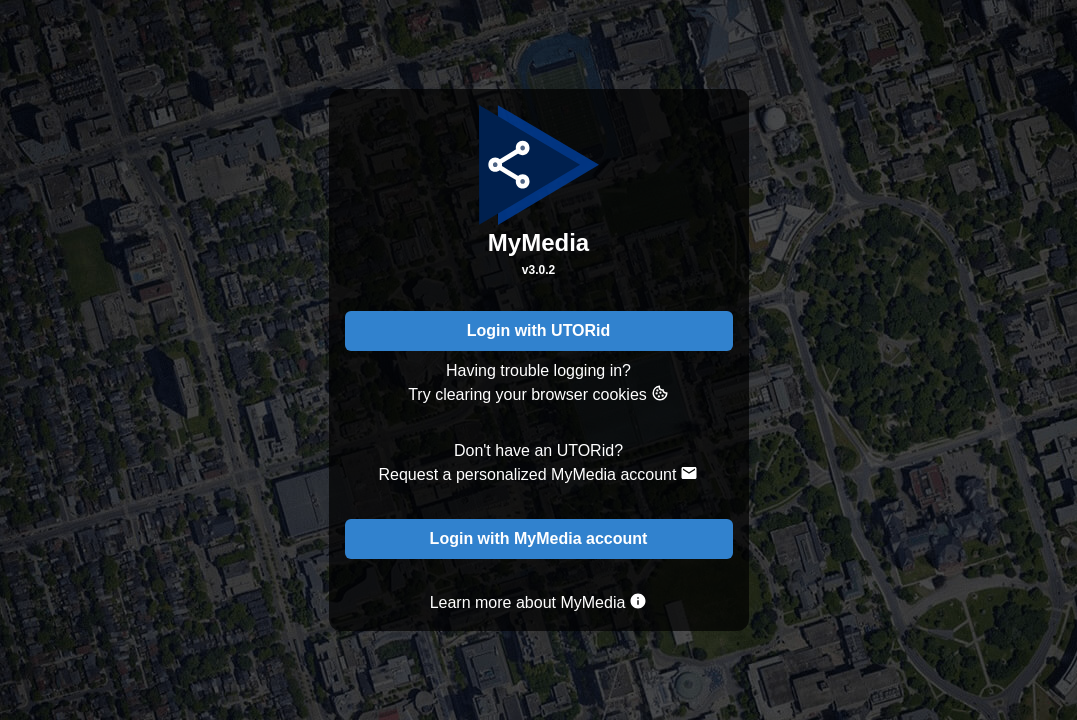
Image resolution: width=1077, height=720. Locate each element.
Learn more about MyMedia (539, 601)
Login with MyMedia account (539, 538)
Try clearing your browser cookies (538, 393)
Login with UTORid (539, 330)
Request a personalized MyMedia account (539, 473)
